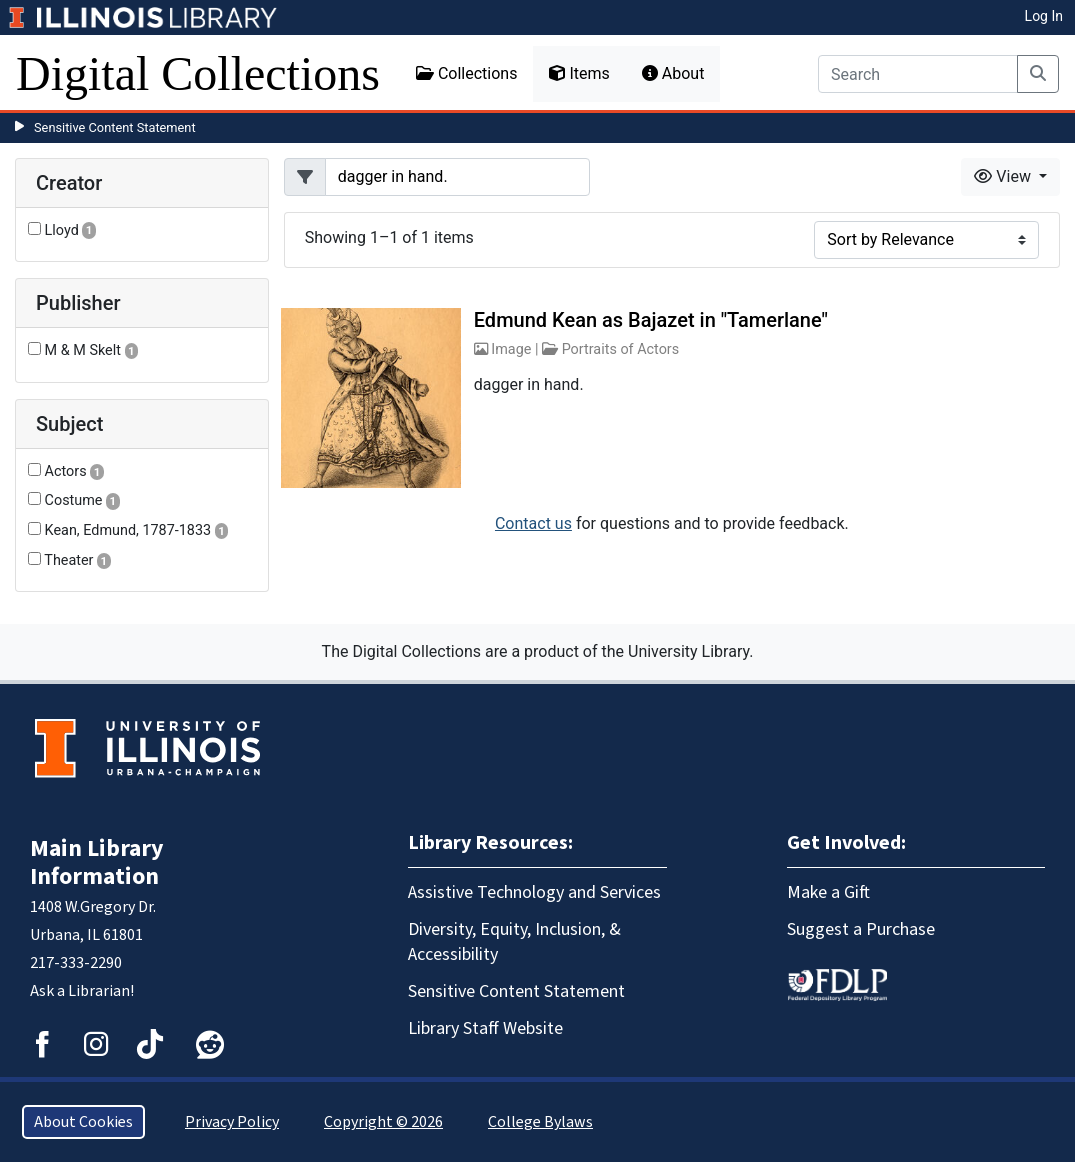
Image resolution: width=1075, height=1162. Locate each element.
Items (579, 73)
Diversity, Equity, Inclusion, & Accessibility (514, 942)
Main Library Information (97, 862)
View (1004, 176)
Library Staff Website (485, 1028)
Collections (467, 73)
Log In (1044, 16)
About (673, 73)
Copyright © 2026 (383, 1122)
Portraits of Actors (621, 349)
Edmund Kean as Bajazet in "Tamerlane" (651, 320)
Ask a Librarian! (82, 991)
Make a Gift (828, 892)
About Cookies (83, 1122)
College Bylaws (540, 1122)
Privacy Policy (232, 1122)
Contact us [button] (533, 523)
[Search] (918, 74)
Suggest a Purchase (861, 929)
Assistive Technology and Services (534, 892)
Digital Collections (198, 73)
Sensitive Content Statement (115, 127)
